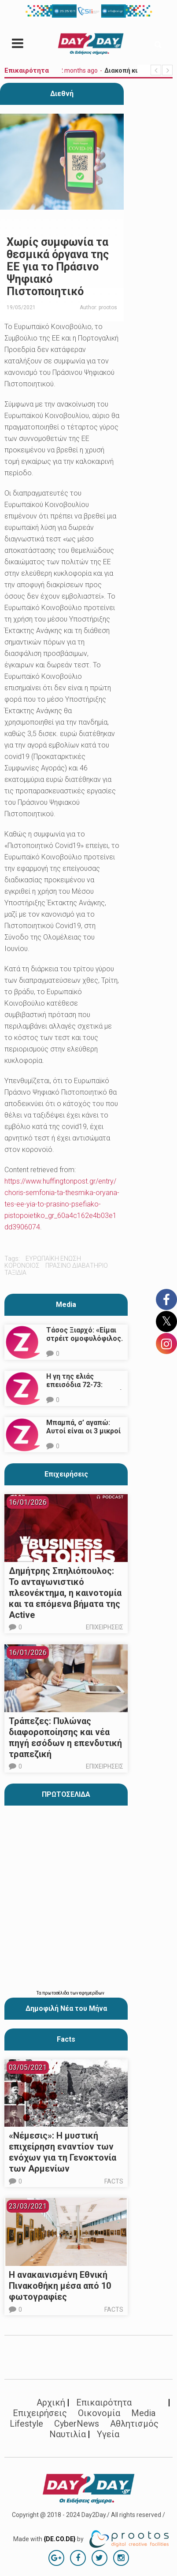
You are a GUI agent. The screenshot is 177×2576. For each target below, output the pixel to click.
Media (66, 1304)
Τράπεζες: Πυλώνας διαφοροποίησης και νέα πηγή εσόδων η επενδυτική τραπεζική (65, 1737)
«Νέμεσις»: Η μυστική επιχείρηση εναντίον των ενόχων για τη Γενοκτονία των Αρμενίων (62, 2152)
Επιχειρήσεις (66, 1474)
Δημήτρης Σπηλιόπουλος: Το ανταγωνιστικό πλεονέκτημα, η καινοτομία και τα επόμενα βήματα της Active (65, 1593)
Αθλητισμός (134, 2423)
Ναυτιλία (67, 2434)
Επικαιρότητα (104, 2402)
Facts (113, 2181)
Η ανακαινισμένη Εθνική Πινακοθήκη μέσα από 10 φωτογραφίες (60, 2285)
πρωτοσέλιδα (56, 1993)
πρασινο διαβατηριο (76, 1265)
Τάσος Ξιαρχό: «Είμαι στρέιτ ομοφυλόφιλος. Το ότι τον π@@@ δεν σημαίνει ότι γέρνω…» (84, 1342)
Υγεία (108, 2434)
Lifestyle (26, 2423)
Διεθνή (62, 93)
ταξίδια (15, 1272)
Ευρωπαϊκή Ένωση (53, 1258)
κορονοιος (22, 1265)
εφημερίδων (91, 1993)
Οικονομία (99, 2413)
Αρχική (51, 2402)
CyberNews (76, 2423)
